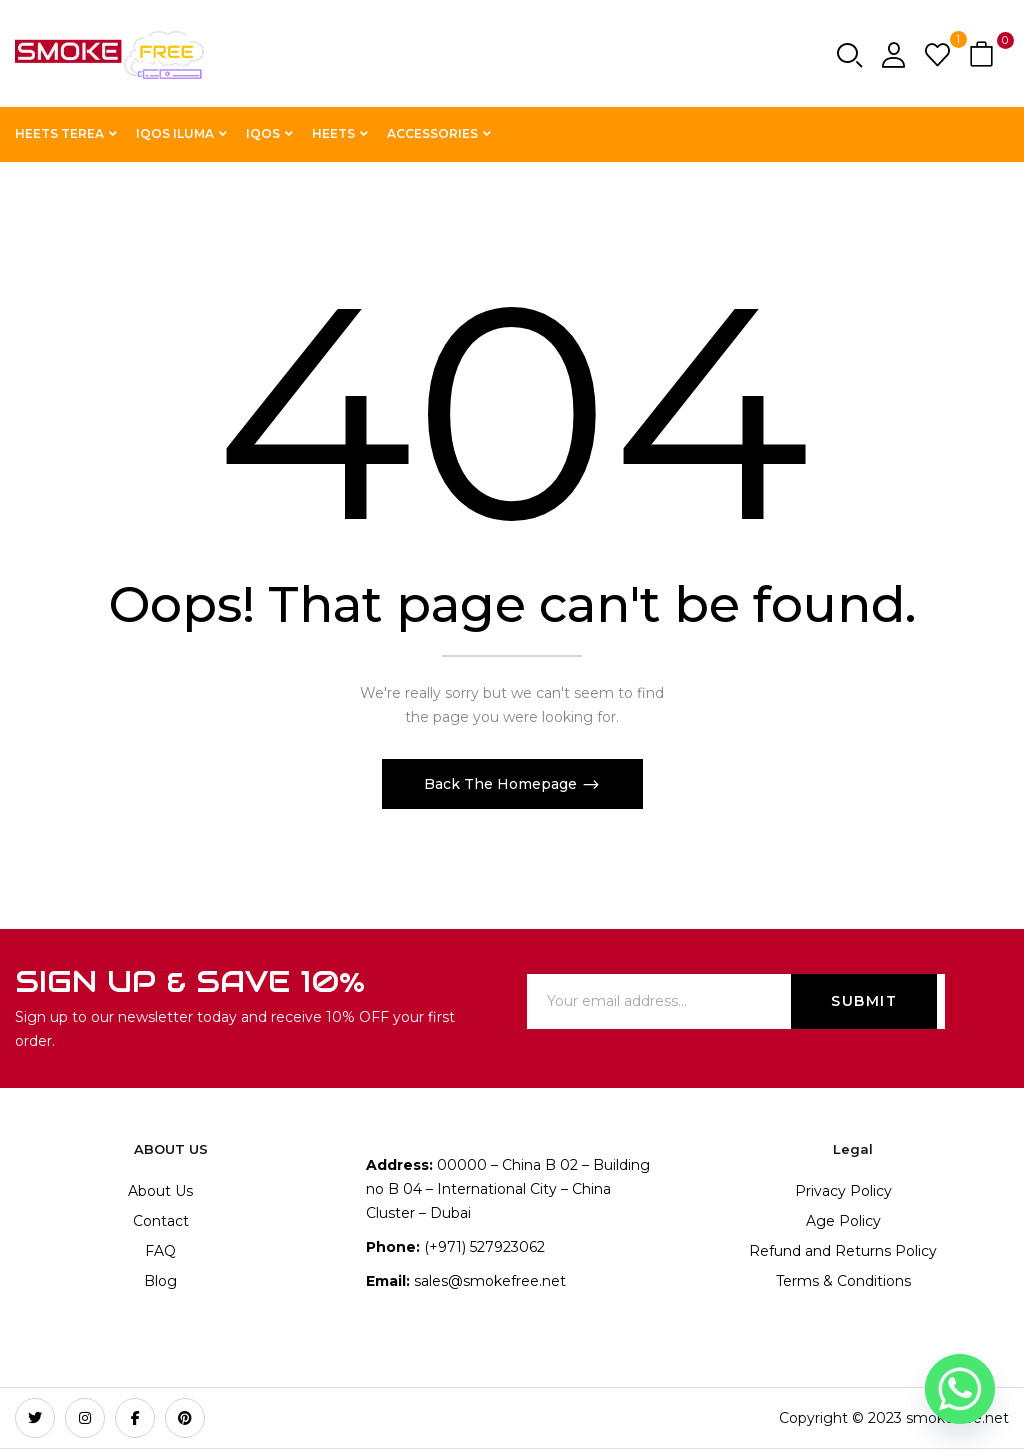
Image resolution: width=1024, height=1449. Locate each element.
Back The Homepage (502, 784)
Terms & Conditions (843, 1281)
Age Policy (843, 1221)
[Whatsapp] (960, 1389)
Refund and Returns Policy (843, 1251)
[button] (984, 55)
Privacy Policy (843, 1191)
